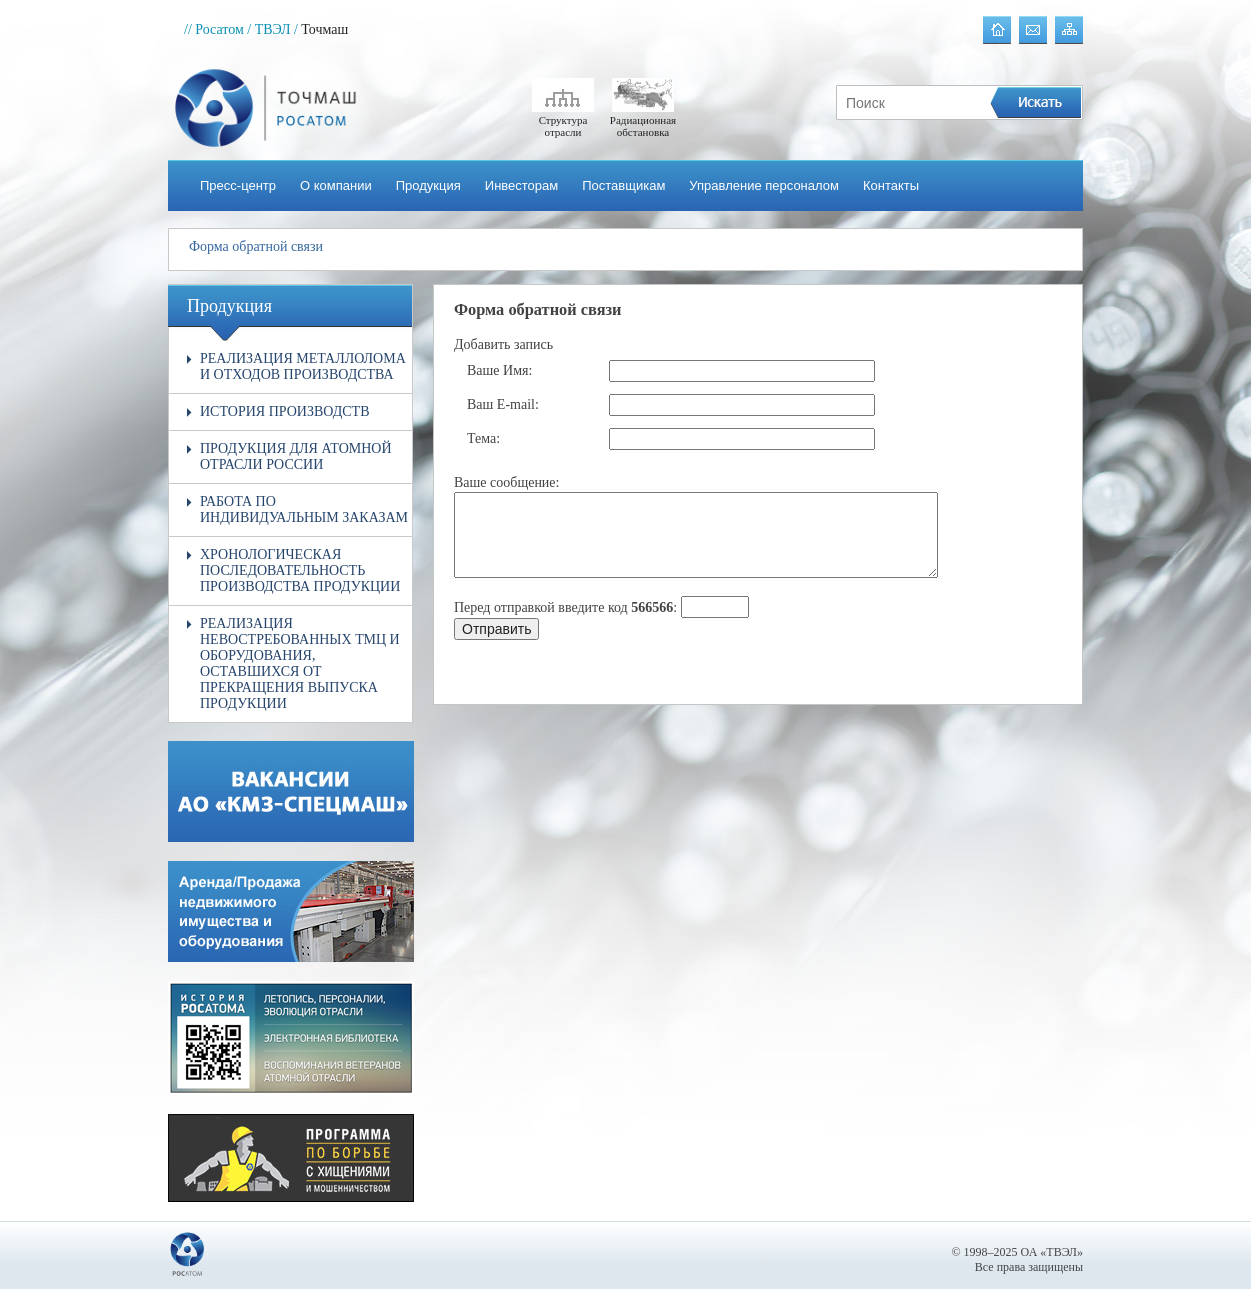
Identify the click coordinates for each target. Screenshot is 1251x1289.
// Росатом (214, 29)
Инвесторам (521, 185)
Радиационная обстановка (643, 120)
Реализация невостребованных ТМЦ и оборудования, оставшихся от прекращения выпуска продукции (300, 663)
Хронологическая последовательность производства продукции (300, 570)
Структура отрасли (563, 120)
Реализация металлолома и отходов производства (303, 366)
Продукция (428, 185)
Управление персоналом (764, 185)
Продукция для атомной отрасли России (296, 456)
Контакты (891, 185)
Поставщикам (623, 185)
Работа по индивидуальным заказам (304, 509)
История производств (285, 411)
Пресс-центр (238, 185)
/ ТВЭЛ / (272, 29)
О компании (336, 185)
